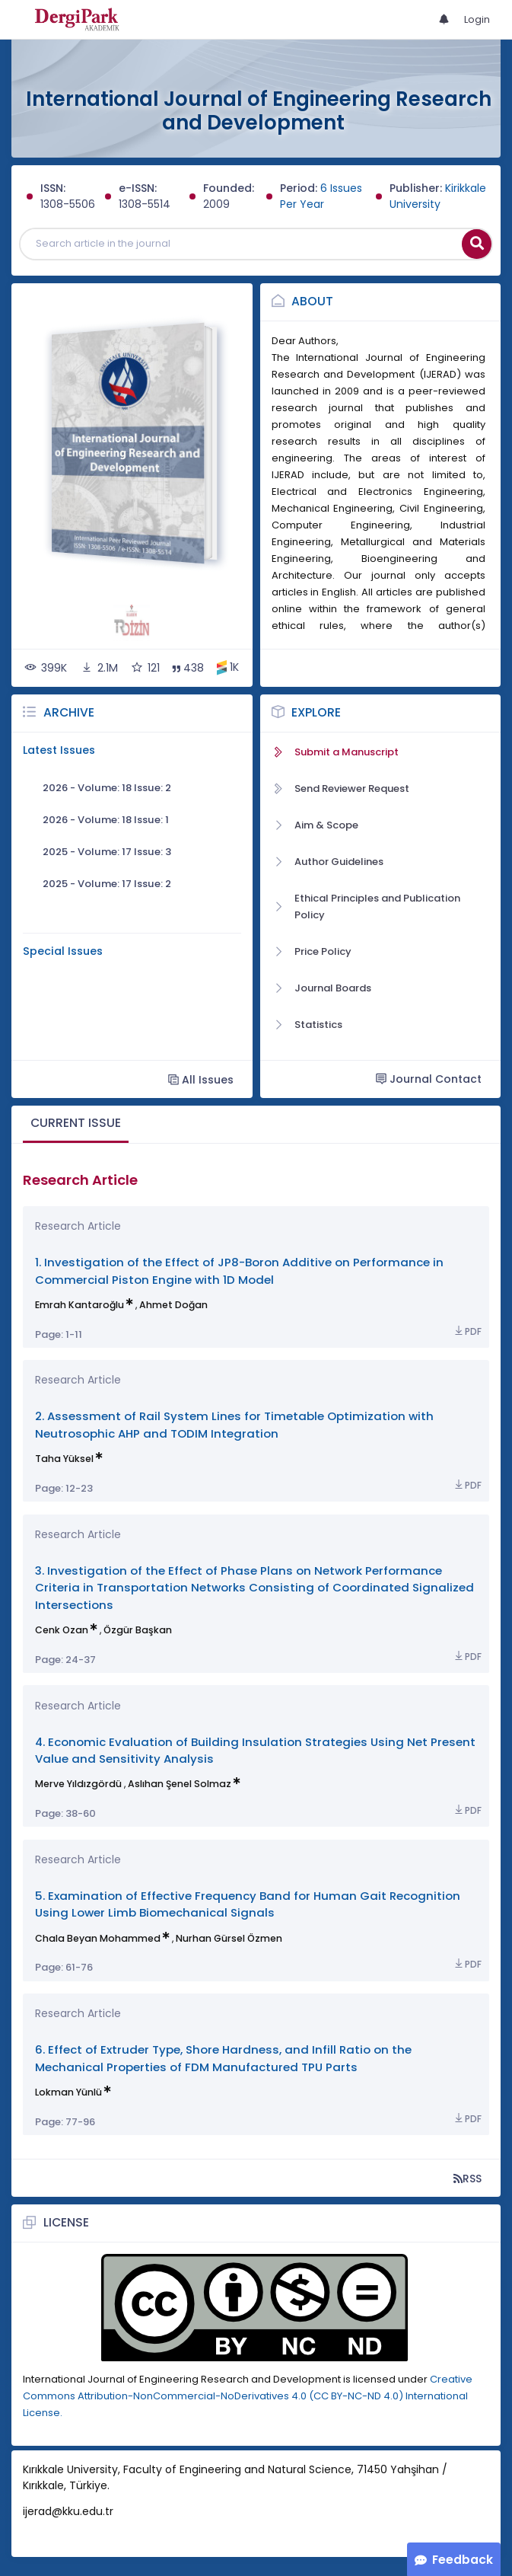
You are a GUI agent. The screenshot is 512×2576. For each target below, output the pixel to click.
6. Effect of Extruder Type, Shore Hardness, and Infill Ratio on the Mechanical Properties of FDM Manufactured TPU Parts (223, 2057)
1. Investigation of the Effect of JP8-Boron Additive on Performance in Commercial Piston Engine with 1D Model (239, 1270)
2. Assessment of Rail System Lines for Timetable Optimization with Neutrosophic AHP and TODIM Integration (234, 1424)
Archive (68, 712)
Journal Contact (429, 1079)
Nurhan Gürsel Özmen (229, 1938)
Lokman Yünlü (68, 2092)
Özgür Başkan (137, 1629)
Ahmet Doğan (173, 1304)
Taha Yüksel (64, 1458)
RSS (467, 2178)
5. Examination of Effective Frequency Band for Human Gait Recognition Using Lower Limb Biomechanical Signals (247, 1904)
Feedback (462, 2560)
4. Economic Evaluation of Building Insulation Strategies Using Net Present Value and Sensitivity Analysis (255, 1750)
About (312, 301)
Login (477, 19)
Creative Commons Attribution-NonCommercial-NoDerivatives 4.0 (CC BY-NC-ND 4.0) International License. (247, 2396)
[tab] (76, 1124)
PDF (467, 1331)
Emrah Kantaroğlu (79, 1304)
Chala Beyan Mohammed (98, 1938)
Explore (316, 712)
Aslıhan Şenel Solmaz (179, 1783)
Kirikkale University (438, 196)
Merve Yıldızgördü (78, 1783)
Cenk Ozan (61, 1629)
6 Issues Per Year (321, 196)
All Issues (201, 1079)
